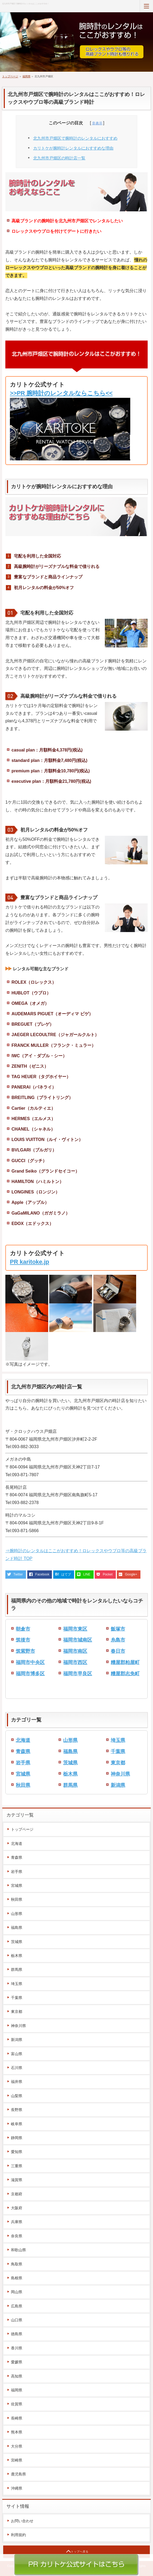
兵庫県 (16, 2222)
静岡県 (16, 2138)
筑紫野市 (25, 1651)
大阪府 (16, 2208)
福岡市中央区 (30, 1662)
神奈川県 (120, 1774)
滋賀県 (16, 2180)
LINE (86, 1574)
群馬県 (70, 1785)
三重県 (16, 2166)
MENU (146, 6)
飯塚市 (118, 1629)
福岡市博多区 (30, 1673)
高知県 (16, 2376)
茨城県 (70, 1762)
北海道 (23, 1740)
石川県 (16, 2068)
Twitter (18, 1574)
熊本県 (16, 2432)
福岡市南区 (75, 1651)
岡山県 (16, 2292)
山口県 (16, 2320)
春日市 (118, 1651)
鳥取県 (16, 2264)
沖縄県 (16, 2488)
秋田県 (23, 1785)
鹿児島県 (18, 2474)
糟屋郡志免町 (125, 1673)
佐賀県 (16, 2404)
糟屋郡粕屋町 (125, 1662)
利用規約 (18, 2535)
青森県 (23, 1751)
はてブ (66, 1574)
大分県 (16, 2446)
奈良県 (16, 2236)
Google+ (131, 1574)
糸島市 (118, 1640)
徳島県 (16, 2334)
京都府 (16, 2194)
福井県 (16, 2081)
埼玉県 (118, 1740)
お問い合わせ (22, 2521)
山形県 (70, 1740)
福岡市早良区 (77, 1673)
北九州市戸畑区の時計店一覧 (59, 158)
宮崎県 (16, 2460)
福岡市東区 (75, 1629)
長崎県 (16, 2418)
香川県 (16, 2348)
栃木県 (70, 1774)
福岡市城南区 (77, 1640)
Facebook (42, 1574)
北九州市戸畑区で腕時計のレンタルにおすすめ (75, 138)
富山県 (16, 2054)
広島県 (16, 2306)
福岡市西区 (75, 1662)
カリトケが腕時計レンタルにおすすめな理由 (73, 148)
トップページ (10, 76)
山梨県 (16, 2096)
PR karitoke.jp (29, 1261)
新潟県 (118, 1785)
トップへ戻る (80, 2551)
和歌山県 (18, 2250)
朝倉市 (23, 1629)
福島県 (70, 1751)
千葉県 (118, 1751)
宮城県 (23, 1774)
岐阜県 (16, 2124)
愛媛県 (16, 2362)
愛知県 (16, 2152)
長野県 (16, 2110)
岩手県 (23, 1762)
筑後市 (23, 1640)
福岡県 (26, 76)
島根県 (16, 2278)
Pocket (108, 1574)
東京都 (118, 1762)
